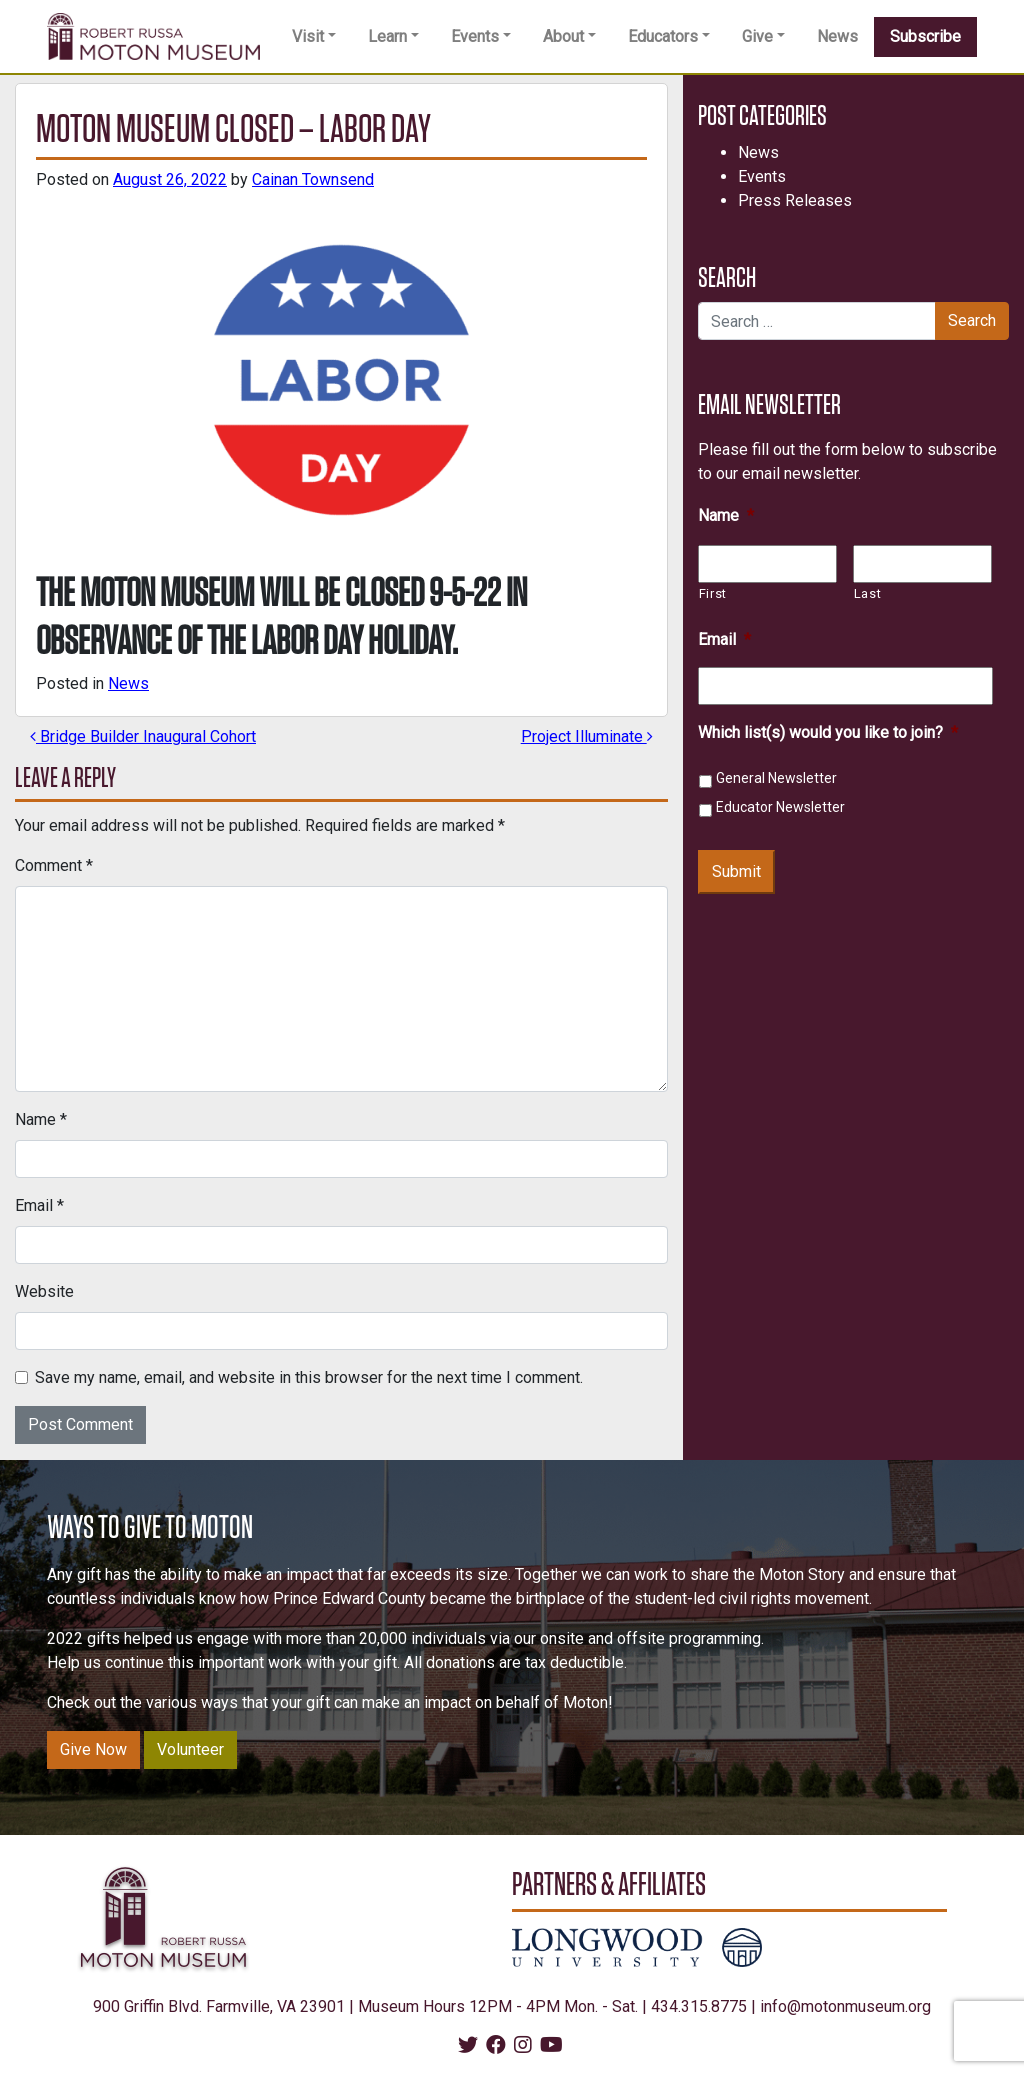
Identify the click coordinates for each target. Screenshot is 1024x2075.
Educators (663, 36)
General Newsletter (776, 778)
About (563, 36)
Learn (387, 36)
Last (868, 593)
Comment (54, 865)
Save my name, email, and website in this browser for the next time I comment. (309, 1377)
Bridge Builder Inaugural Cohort (143, 736)
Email (39, 1205)
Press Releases (795, 200)
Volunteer (190, 1749)
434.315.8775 (699, 2006)
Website (44, 1291)
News (837, 36)
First (713, 593)
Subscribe (925, 36)
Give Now (93, 1749)
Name (41, 1119)
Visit (308, 36)
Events (475, 36)
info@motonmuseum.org (845, 2006)
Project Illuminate (587, 736)
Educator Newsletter (780, 807)
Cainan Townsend (313, 179)
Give (757, 36)
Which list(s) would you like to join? (828, 732)
